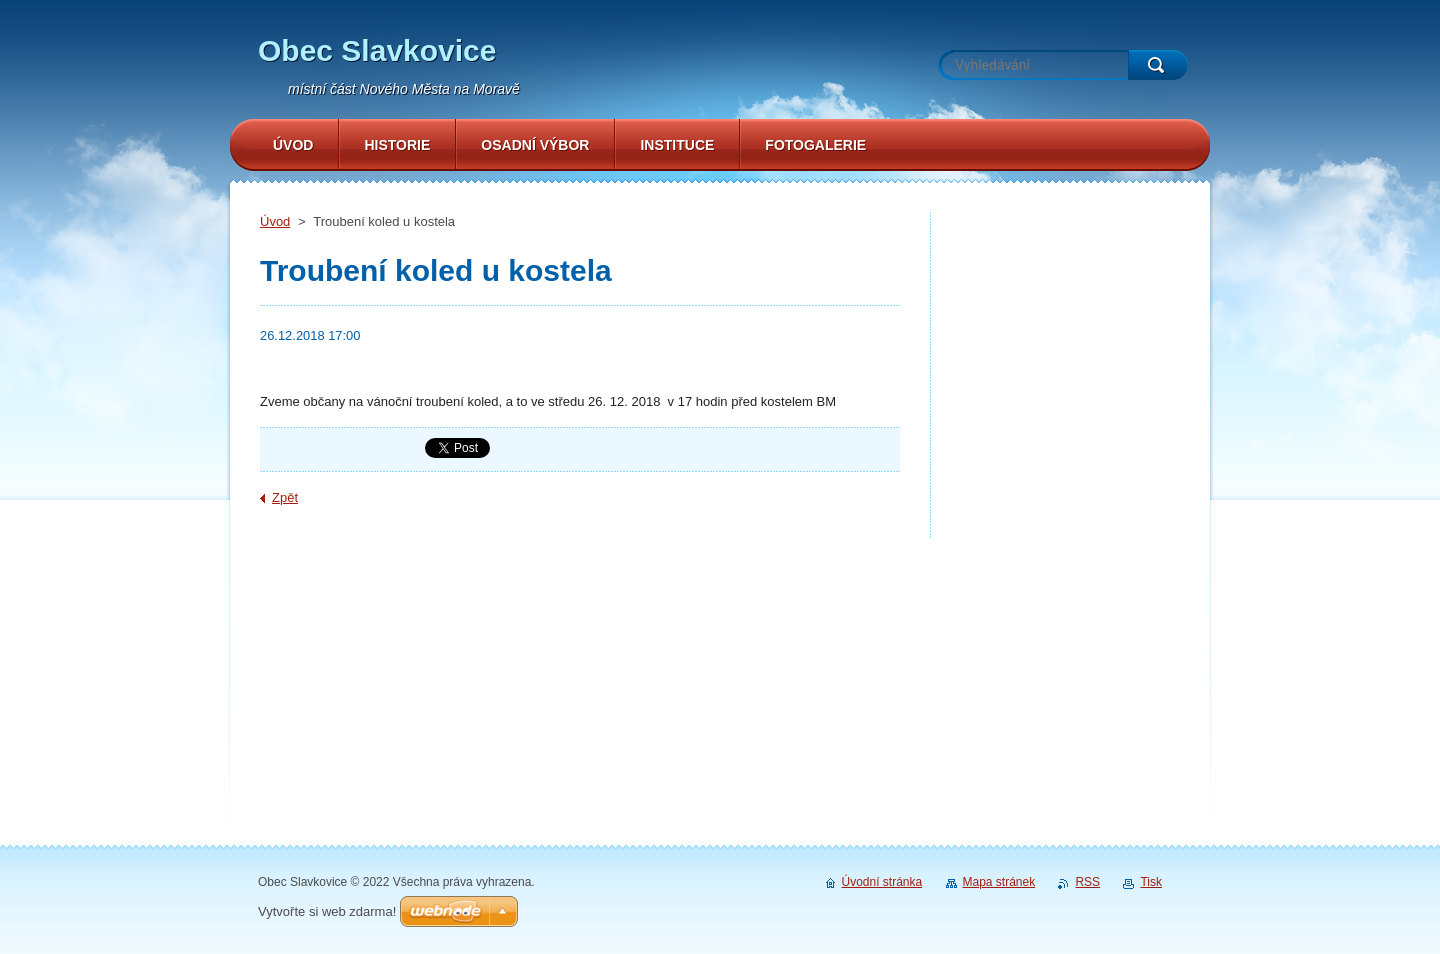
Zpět (285, 497)
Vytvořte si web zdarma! (327, 911)
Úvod (275, 221)
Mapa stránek (999, 882)
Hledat (1158, 65)
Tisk (1151, 882)
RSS (1087, 882)
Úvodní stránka (882, 882)
